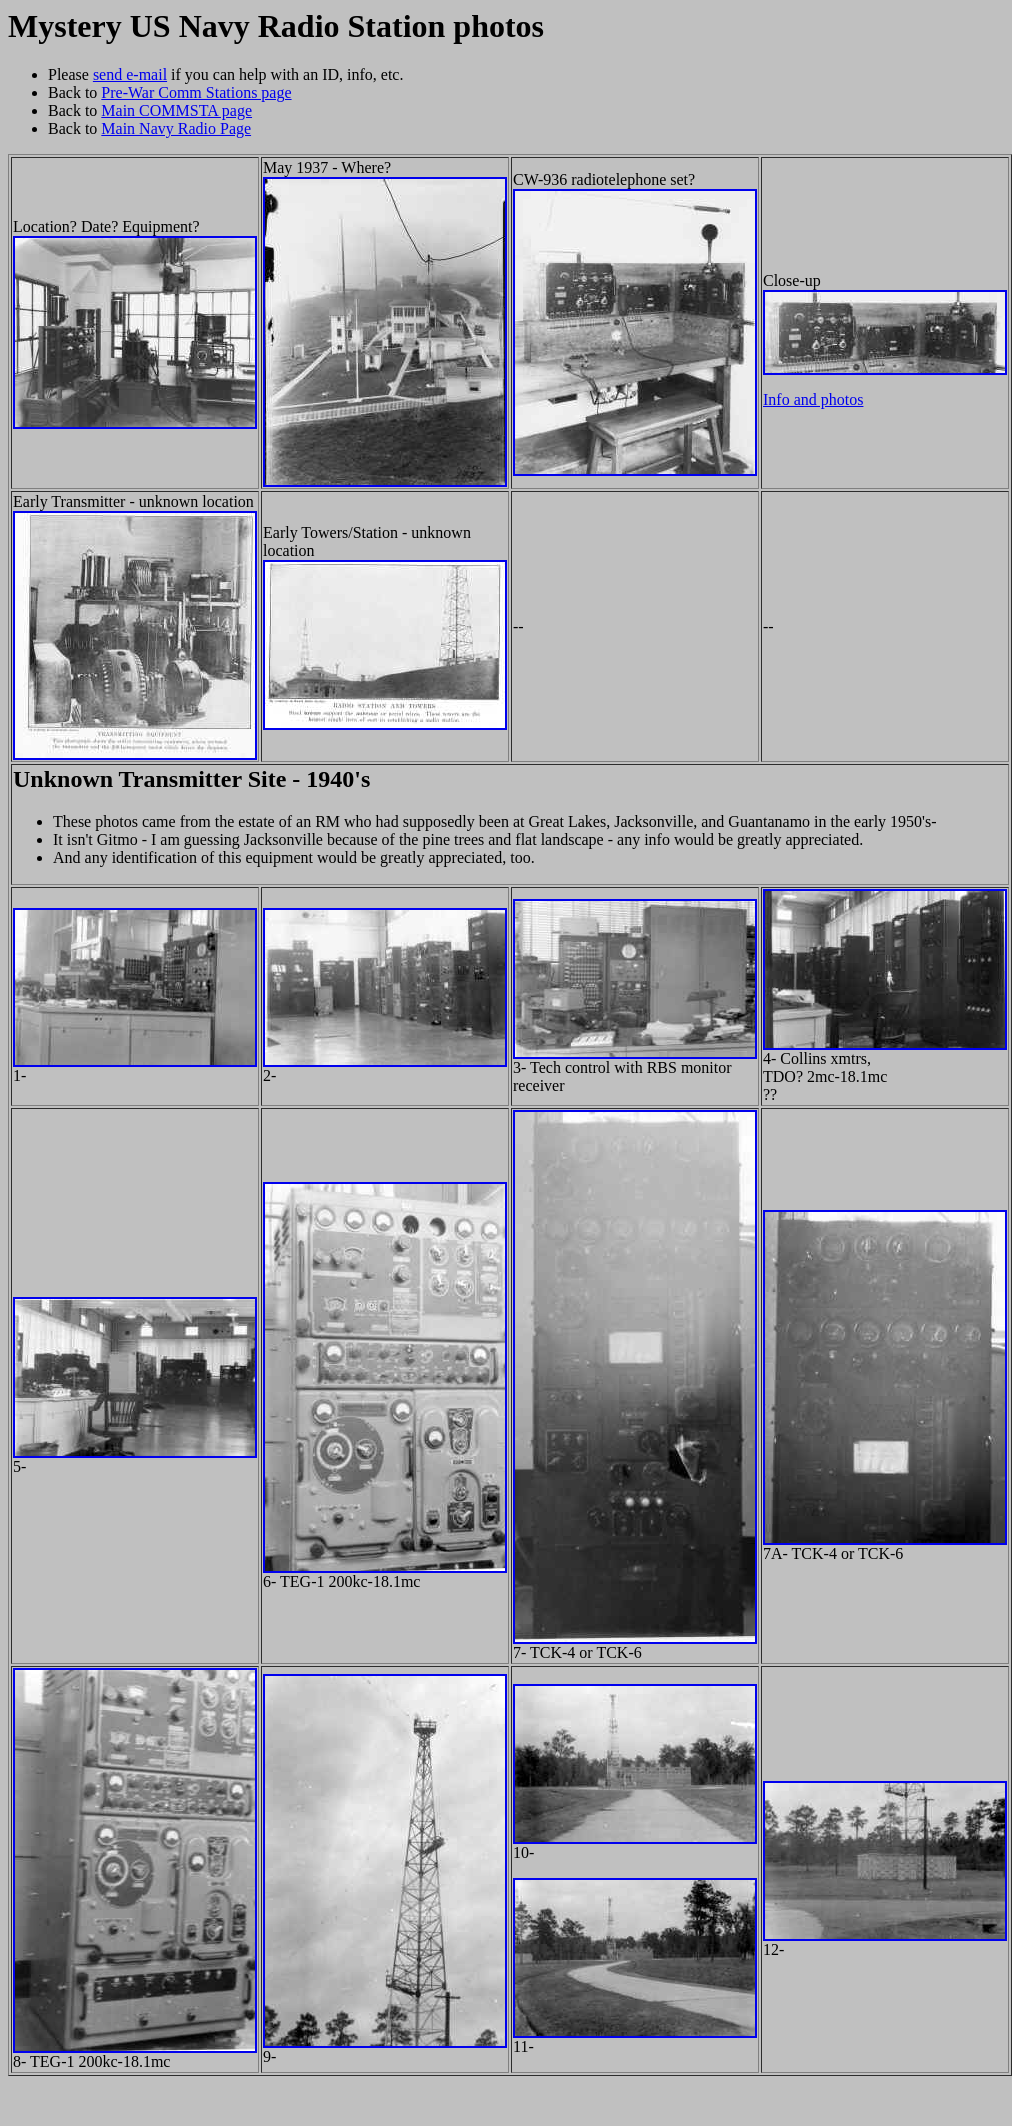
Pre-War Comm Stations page (196, 92)
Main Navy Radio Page (176, 128)
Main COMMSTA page (176, 110)
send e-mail (130, 74)
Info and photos (813, 399)
